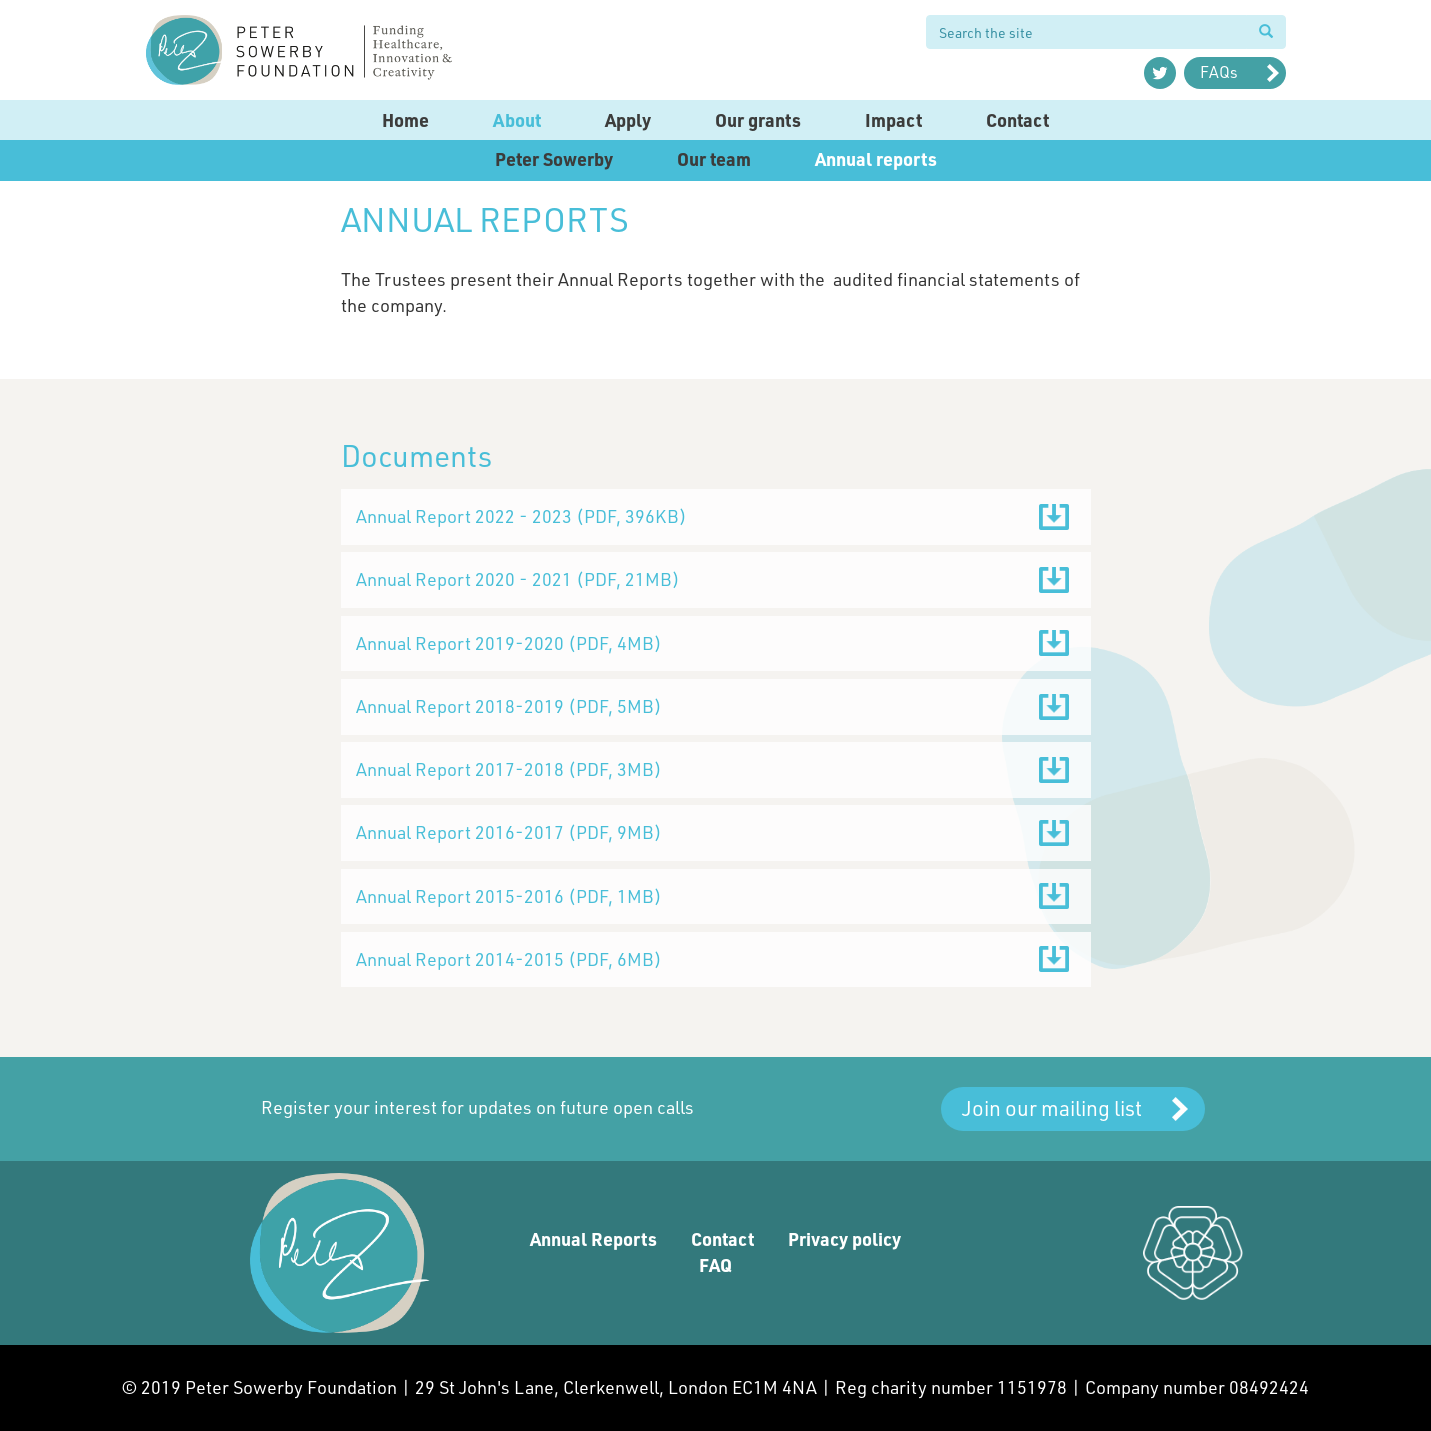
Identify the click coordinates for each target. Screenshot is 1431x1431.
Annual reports (876, 159)
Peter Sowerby (554, 159)
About (517, 120)
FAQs (1219, 71)
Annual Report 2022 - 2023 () (521, 516)
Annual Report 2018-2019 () (509, 706)
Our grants (758, 120)
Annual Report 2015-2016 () (509, 896)
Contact (1017, 120)
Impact (893, 120)
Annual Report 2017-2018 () (509, 769)
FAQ (715, 1265)
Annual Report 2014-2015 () (509, 959)
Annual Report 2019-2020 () (509, 643)
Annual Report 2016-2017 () (509, 832)
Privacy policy (844, 1239)
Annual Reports (593, 1239)
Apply (628, 120)
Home (405, 120)
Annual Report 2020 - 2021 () (518, 579)
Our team (714, 159)
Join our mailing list (1052, 1107)
